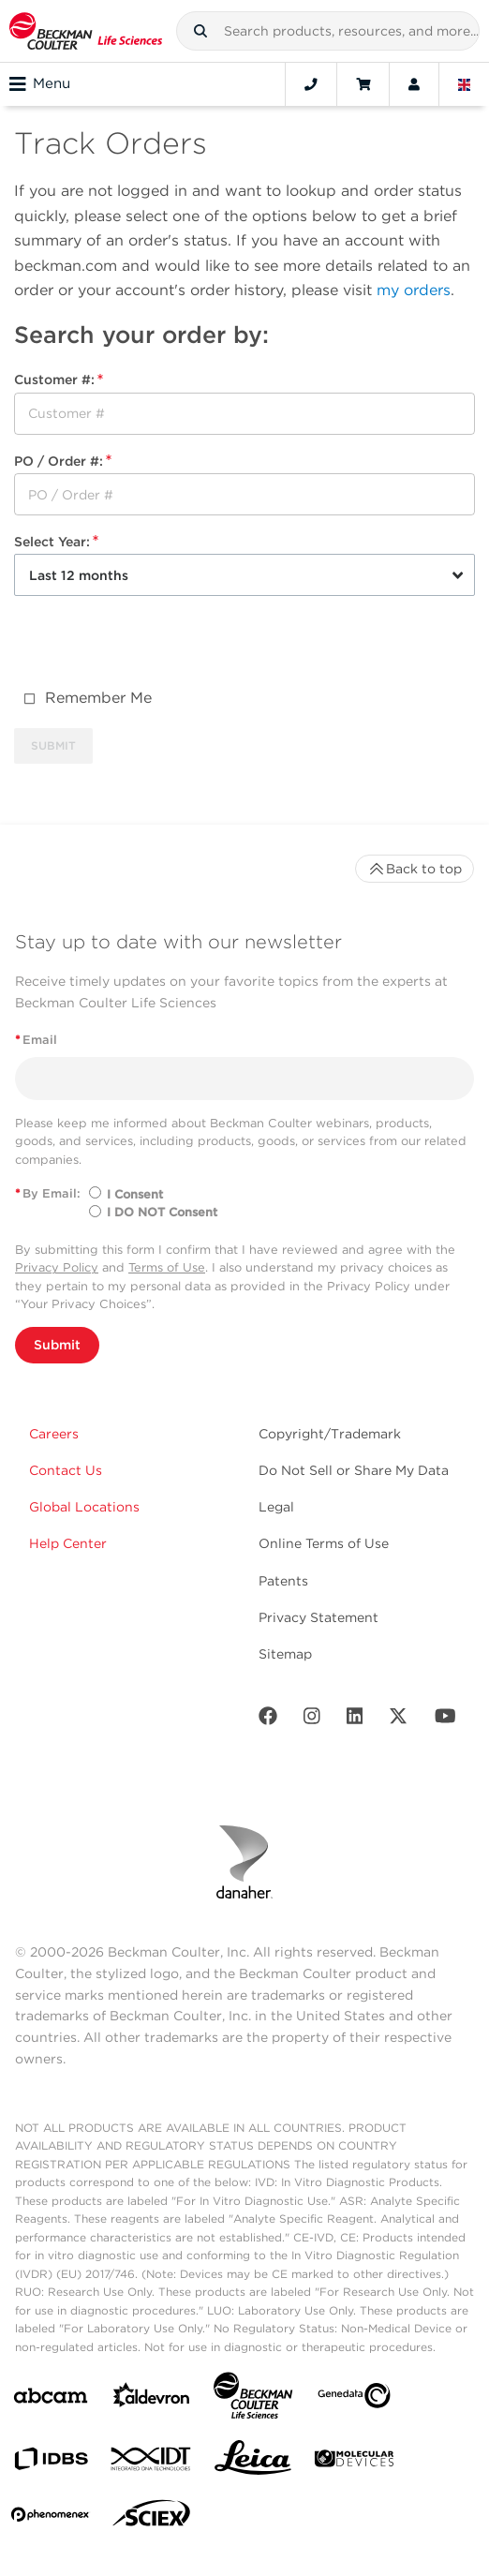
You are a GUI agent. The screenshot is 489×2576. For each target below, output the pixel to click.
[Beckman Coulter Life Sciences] (253, 2399)
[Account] (414, 84)
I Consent (135, 1194)
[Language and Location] (464, 84)
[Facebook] (268, 1720)
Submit (57, 1344)
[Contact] (311, 84)
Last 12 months (78, 575)
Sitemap (285, 1653)
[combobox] (328, 31)
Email (36, 1040)
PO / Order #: (62, 461)
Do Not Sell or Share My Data (354, 1470)
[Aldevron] (152, 2399)
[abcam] (50, 2399)
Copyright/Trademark (330, 1433)
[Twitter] (398, 1720)
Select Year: (56, 541)
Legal (276, 1506)
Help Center (68, 1543)
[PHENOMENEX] (50, 2518)
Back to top (414, 868)
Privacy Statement (318, 1617)
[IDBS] (50, 2463)
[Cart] (363, 84)
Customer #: (58, 379)
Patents (283, 1580)
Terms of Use (166, 1267)
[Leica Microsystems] (253, 2462)
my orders (414, 290)
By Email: (48, 1193)
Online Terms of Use (324, 1543)
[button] (200, 31)
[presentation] (156, 646)
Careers (54, 1433)
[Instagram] (312, 1720)
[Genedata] (354, 2399)
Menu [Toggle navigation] (39, 84)
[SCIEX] (152, 2518)
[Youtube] (445, 1720)
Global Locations (84, 1506)
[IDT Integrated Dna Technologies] (152, 2462)
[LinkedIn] (355, 1720)
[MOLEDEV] (354, 2462)
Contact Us (65, 1470)
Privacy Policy (56, 1267)
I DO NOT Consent (162, 1212)
